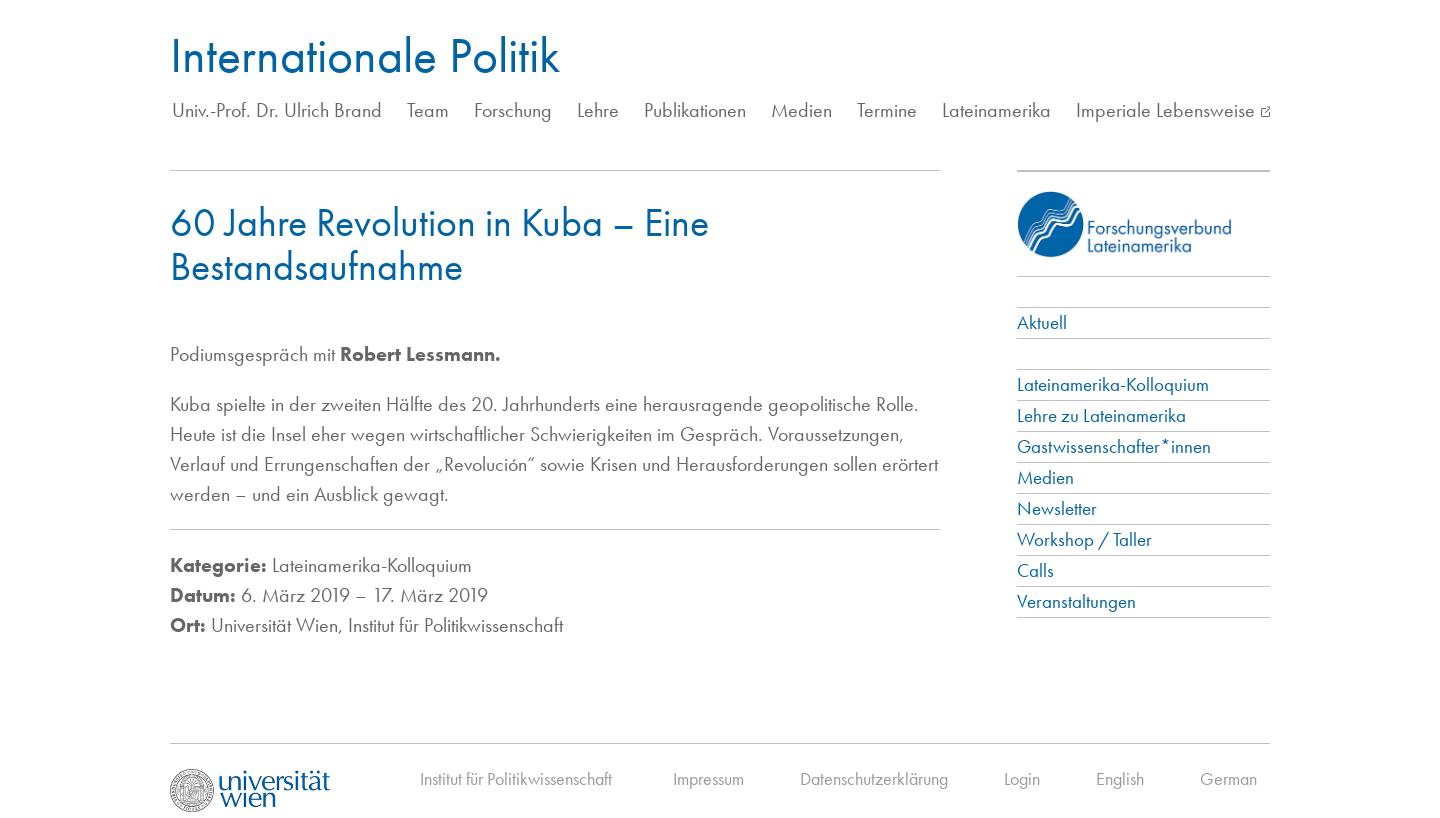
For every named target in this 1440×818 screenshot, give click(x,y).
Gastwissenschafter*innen (1114, 446)
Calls (1035, 570)
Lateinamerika (996, 110)
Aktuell (1042, 322)
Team (428, 110)
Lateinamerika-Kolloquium (1113, 384)
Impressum (708, 778)
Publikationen (695, 110)
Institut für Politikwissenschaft (516, 778)
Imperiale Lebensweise (1165, 110)
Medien (801, 110)
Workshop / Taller (1084, 539)
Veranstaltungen (1076, 601)
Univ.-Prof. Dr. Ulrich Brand (277, 110)
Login (1022, 778)
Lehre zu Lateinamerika (1101, 415)
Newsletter (1057, 508)
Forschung (513, 110)
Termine (887, 110)
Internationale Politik (365, 55)
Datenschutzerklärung (874, 778)
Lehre (598, 110)
